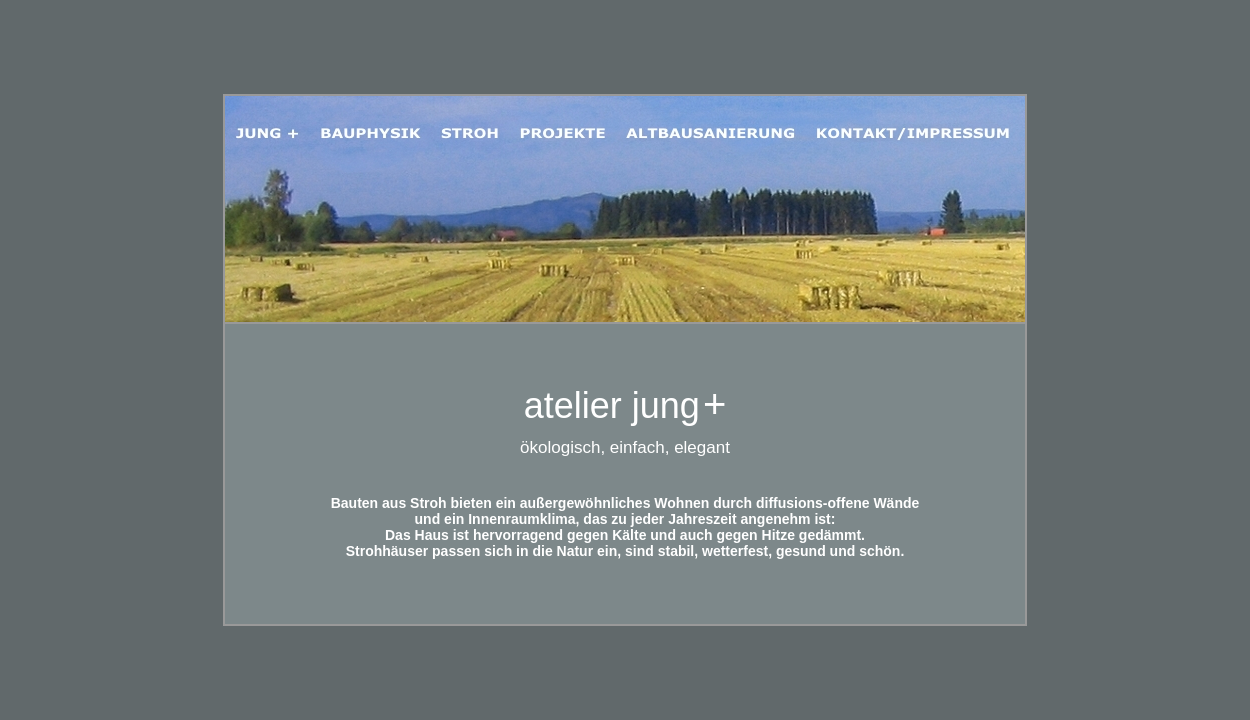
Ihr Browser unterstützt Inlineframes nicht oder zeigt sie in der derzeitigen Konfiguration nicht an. (625, 474)
